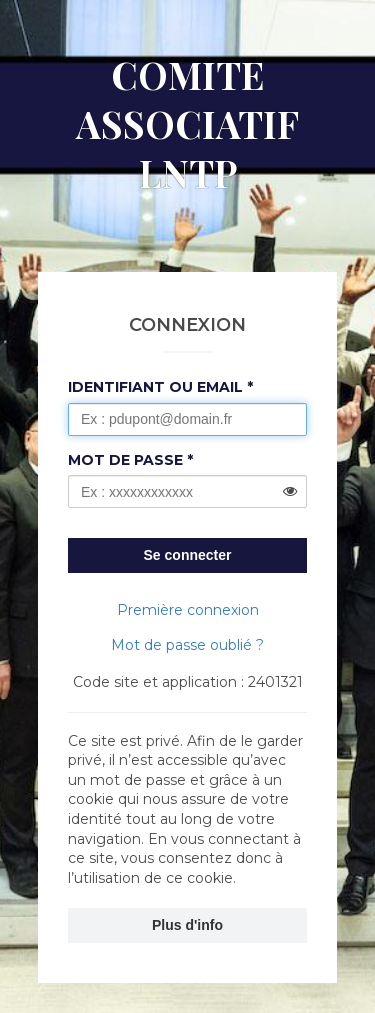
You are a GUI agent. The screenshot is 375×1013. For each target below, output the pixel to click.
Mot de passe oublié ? (187, 645)
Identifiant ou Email (155, 387)
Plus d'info (187, 925)
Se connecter (188, 555)
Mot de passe (125, 460)
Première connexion (188, 610)
